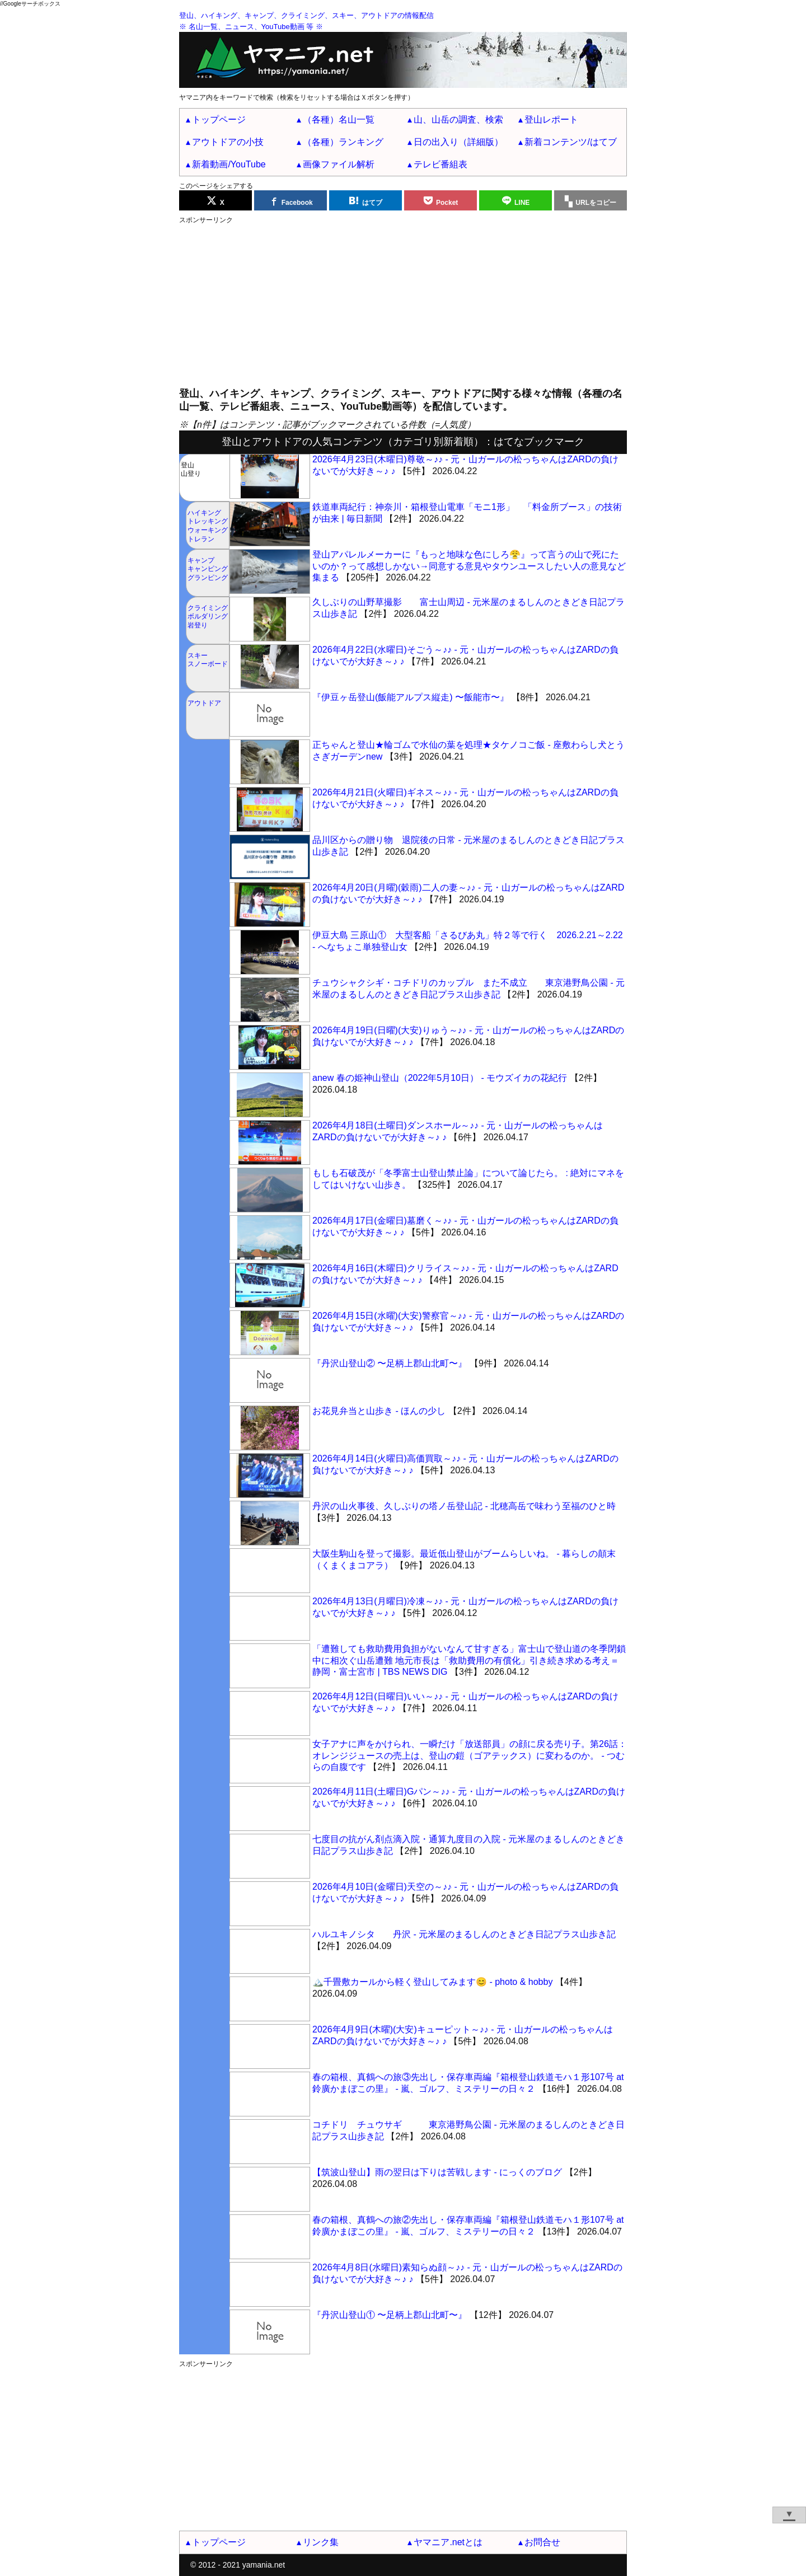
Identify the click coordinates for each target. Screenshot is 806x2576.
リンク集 (321, 2542)
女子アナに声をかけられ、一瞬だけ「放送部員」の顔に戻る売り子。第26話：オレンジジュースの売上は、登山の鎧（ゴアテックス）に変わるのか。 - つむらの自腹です (469, 1755)
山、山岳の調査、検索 (458, 119)
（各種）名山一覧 (338, 119)
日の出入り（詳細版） (458, 142)
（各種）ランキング (343, 142)
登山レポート (551, 119)
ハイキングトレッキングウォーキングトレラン (208, 526)
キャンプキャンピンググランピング (208, 569)
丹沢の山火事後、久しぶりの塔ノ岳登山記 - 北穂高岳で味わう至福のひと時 (464, 1506)
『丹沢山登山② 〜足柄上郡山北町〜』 (389, 1363)
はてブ (372, 203)
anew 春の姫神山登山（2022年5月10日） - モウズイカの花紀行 (439, 1078)
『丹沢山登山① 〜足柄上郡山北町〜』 (389, 2315)
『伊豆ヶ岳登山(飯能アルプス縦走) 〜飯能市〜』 (410, 697)
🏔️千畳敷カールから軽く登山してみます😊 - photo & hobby (432, 1982)
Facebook (297, 203)
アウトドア (204, 703)
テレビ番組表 (440, 164)
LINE (521, 203)
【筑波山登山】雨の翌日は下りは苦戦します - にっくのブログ (437, 2172)
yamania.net (263, 2564)
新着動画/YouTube (228, 164)
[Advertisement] (403, 303)
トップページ (219, 119)
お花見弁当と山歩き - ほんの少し (379, 1411)
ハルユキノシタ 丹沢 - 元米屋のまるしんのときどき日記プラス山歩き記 (464, 1934)
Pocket (447, 203)
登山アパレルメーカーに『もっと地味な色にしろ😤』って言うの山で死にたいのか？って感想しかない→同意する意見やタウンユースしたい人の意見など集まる (469, 566)
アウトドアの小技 (228, 142)
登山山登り (191, 469)
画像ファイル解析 (338, 164)
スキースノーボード (208, 660)
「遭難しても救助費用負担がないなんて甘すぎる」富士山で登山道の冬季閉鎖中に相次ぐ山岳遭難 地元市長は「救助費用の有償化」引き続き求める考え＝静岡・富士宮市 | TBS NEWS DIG (469, 1660)
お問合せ (542, 2542)
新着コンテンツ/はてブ (570, 142)
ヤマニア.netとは (448, 2542)
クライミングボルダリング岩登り (208, 616)
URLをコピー (595, 203)
